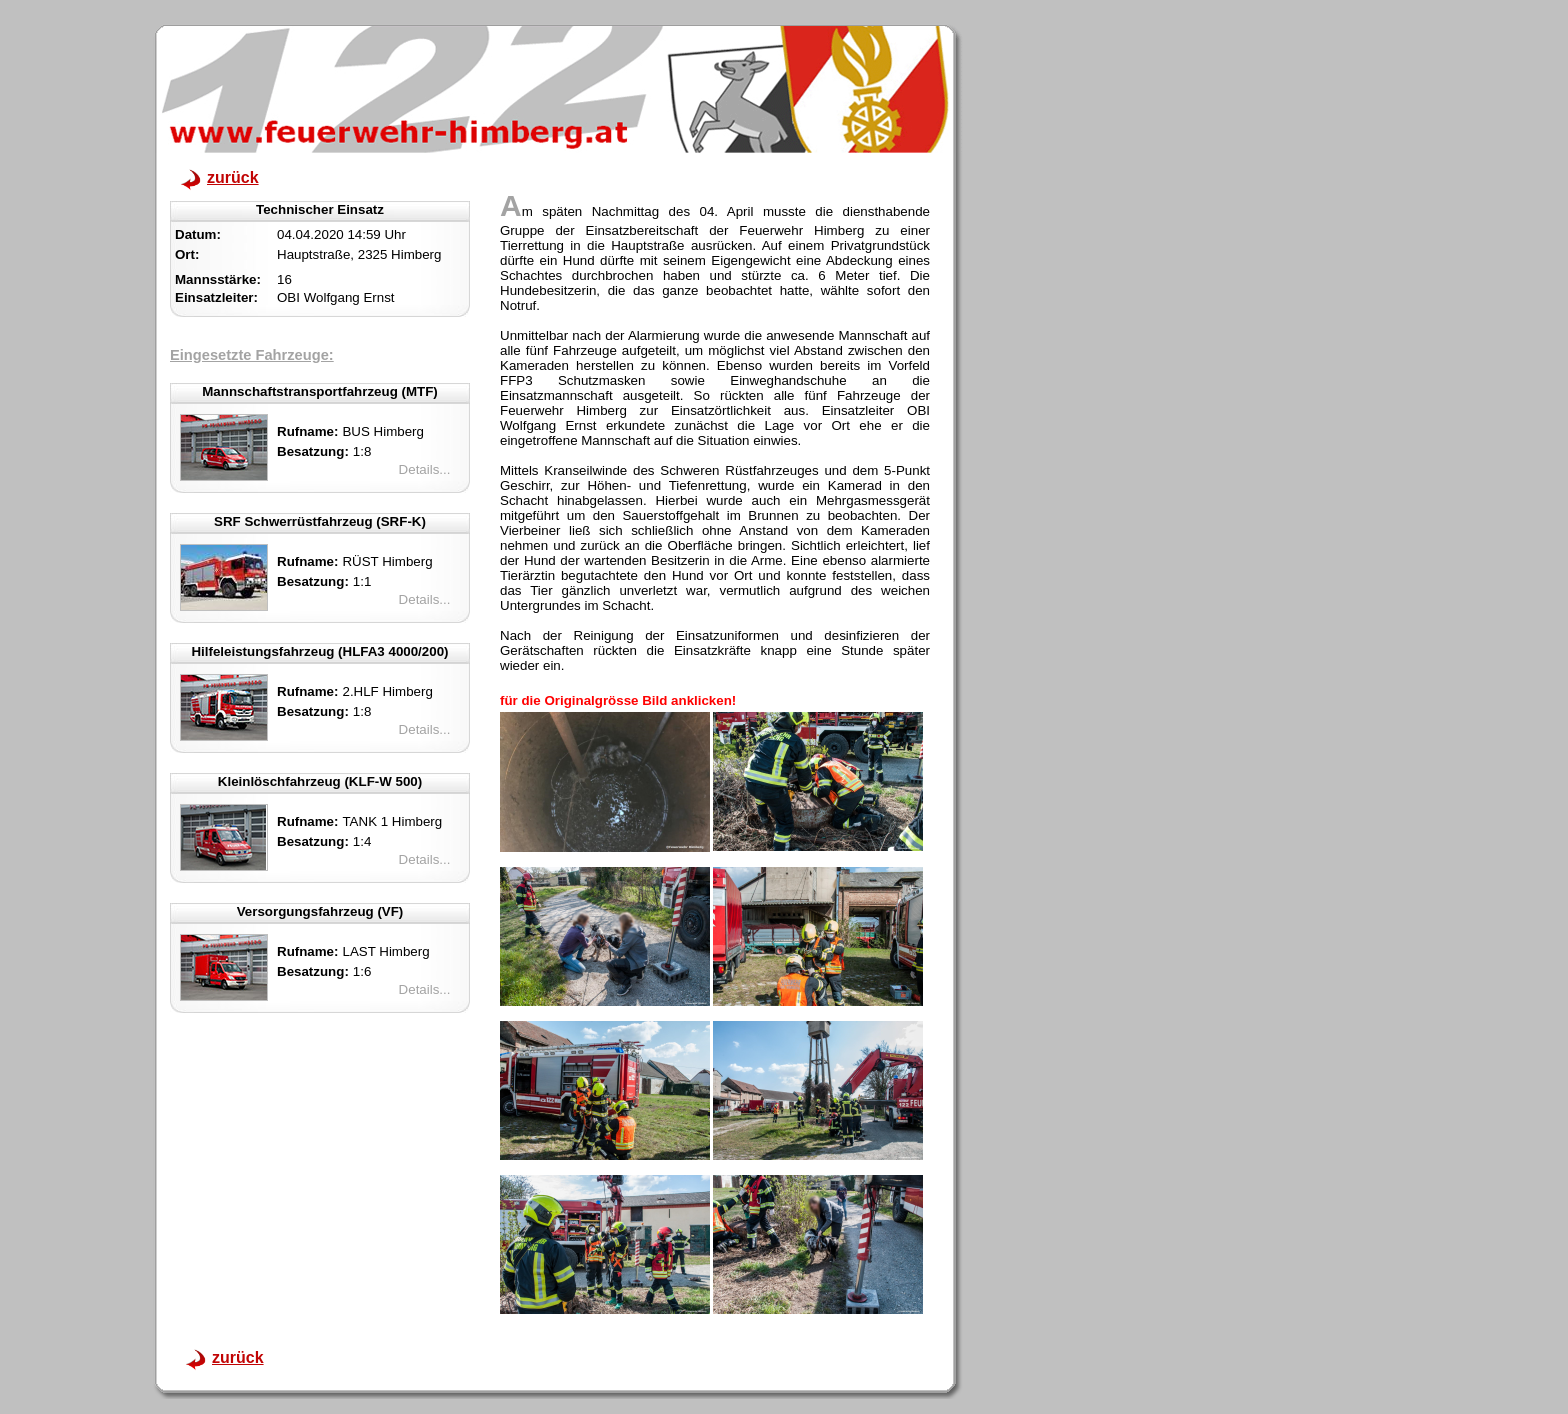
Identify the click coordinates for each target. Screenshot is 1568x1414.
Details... (425, 469)
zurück (233, 177)
